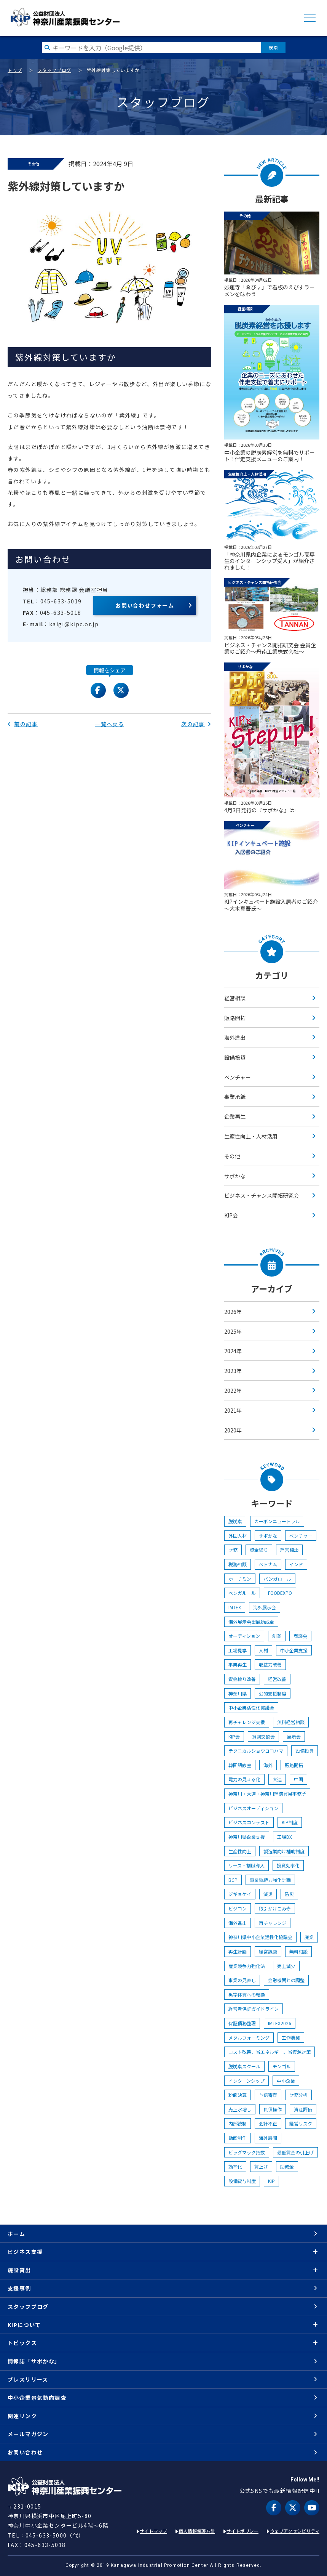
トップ (15, 70)
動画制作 (237, 2138)
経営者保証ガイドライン (253, 2008)
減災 (268, 1894)
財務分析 (298, 2095)
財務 (233, 1549)
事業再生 (237, 1664)
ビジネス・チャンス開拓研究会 (261, 1195)
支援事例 (19, 2288)
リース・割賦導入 (246, 1865)
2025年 (233, 1331)
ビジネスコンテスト (249, 1822)
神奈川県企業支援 (246, 1836)
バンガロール (277, 1578)
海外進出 (235, 1037)
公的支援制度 (272, 1693)
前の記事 (23, 724)
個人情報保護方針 (197, 2531)
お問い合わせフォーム (144, 605)
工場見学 (237, 1650)
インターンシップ (246, 2080)
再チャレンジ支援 (246, 1722)
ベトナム (268, 1564)
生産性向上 (239, 1851)
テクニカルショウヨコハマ (255, 1750)
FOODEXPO (280, 1593)
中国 (298, 1779)
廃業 (309, 1937)
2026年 (233, 1311)
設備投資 (235, 1057)
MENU (310, 18)
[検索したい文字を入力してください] (152, 47)
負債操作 (272, 2109)
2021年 (233, 1410)
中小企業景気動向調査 (37, 2397)
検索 (273, 47)
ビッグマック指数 (246, 2152)
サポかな (235, 1176)
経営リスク (300, 2123)
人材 (263, 1650)
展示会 (294, 1736)
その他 (232, 1156)
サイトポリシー (242, 2531)
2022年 (233, 1390)
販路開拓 (235, 1018)
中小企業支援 (294, 1650)
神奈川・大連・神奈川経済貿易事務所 (267, 1793)
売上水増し (239, 2109)
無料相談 (298, 1951)
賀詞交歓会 (263, 1736)
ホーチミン (239, 1578)
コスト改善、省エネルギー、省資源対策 (269, 2051)
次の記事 (196, 724)
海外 (268, 1765)
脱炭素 (235, 1521)
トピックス (22, 2343)
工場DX (284, 1836)
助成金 (287, 2166)
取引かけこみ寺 (275, 1908)
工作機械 (291, 2037)
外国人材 (237, 1535)
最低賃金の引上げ (295, 2152)
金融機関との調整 (286, 1980)
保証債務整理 (242, 2023)
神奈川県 (237, 1693)
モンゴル (282, 2066)
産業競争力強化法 (246, 1966)
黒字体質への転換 (246, 1994)
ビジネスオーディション (253, 1808)
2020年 (233, 1430)
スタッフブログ (54, 70)
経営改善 (277, 1679)
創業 (276, 1636)
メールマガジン (28, 2434)
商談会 (300, 1636)
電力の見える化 (244, 1779)
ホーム (16, 2234)
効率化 (235, 2166)
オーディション (244, 1636)
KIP (271, 2181)
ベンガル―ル (242, 1593)
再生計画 (237, 1951)
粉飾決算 (237, 2095)
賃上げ (261, 2166)
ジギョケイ (239, 1894)
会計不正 (268, 2123)
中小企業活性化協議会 (251, 1707)
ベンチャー (237, 1077)
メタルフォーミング (249, 2037)
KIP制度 (290, 1822)
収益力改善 (270, 1664)
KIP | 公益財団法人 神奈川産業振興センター (65, 17)
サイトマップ (153, 2531)
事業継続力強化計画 (270, 1880)
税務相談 (237, 1564)
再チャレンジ (272, 1923)
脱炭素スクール (244, 2066)
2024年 (233, 1351)
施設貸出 (19, 2270)
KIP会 (231, 1215)
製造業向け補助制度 (284, 1851)
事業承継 (235, 1096)
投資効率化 (288, 1865)
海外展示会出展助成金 (251, 1621)
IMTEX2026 (279, 2023)
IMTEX (234, 1607)
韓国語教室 (239, 1765)
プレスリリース (28, 2379)
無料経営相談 (291, 1722)
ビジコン (237, 1908)
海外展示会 (264, 1607)
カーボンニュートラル (277, 1521)
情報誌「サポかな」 (34, 2361)
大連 (277, 1779)
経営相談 (235, 998)
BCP (233, 1880)
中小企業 (286, 2080)
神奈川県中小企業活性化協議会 (260, 1937)
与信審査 (268, 2095)
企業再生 (235, 1116)
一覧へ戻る (109, 724)
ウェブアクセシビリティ (294, 2531)
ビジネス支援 (25, 2251)
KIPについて (24, 2325)
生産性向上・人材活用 (251, 1136)
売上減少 (286, 1966)
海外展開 (268, 2138)
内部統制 (237, 2123)
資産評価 (303, 2109)
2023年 (233, 1371)
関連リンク (22, 2416)
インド (296, 1564)
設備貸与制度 (242, 2181)
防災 (289, 1894)
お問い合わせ (25, 2452)
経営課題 (268, 1951)
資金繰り (259, 1549)
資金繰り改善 (242, 1679)
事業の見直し (242, 1980)
